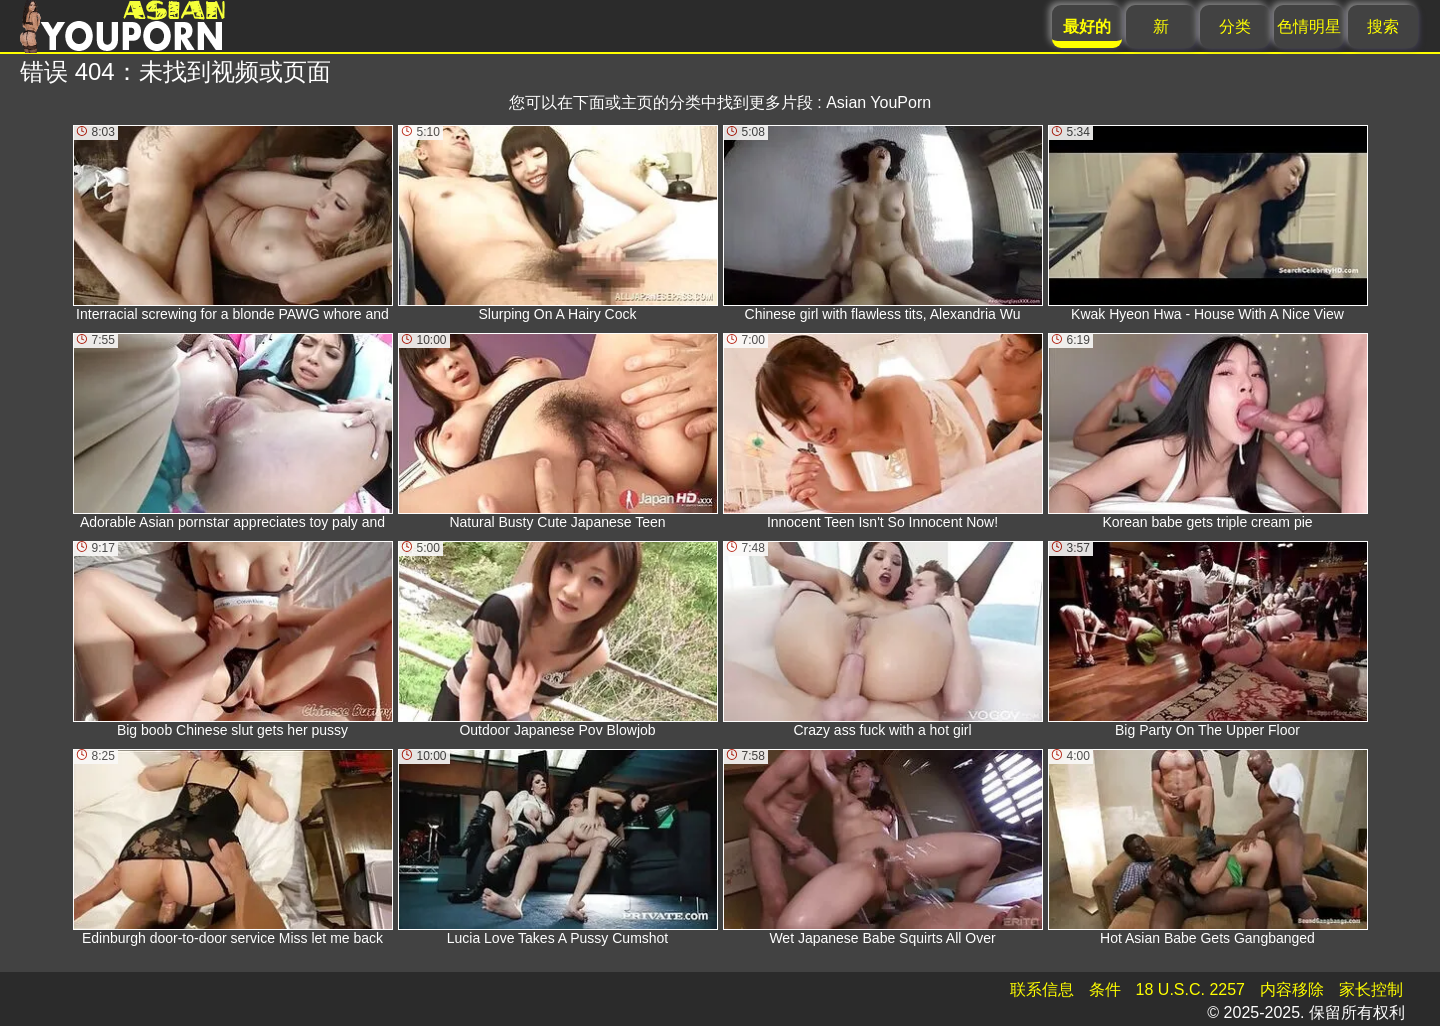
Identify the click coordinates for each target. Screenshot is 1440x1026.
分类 (1235, 26)
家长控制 (1371, 989)
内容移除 (1292, 989)
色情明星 (1309, 26)
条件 (1105, 989)
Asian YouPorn (878, 102)
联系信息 (1042, 989)
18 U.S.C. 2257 (1190, 989)
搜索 (1383, 26)
